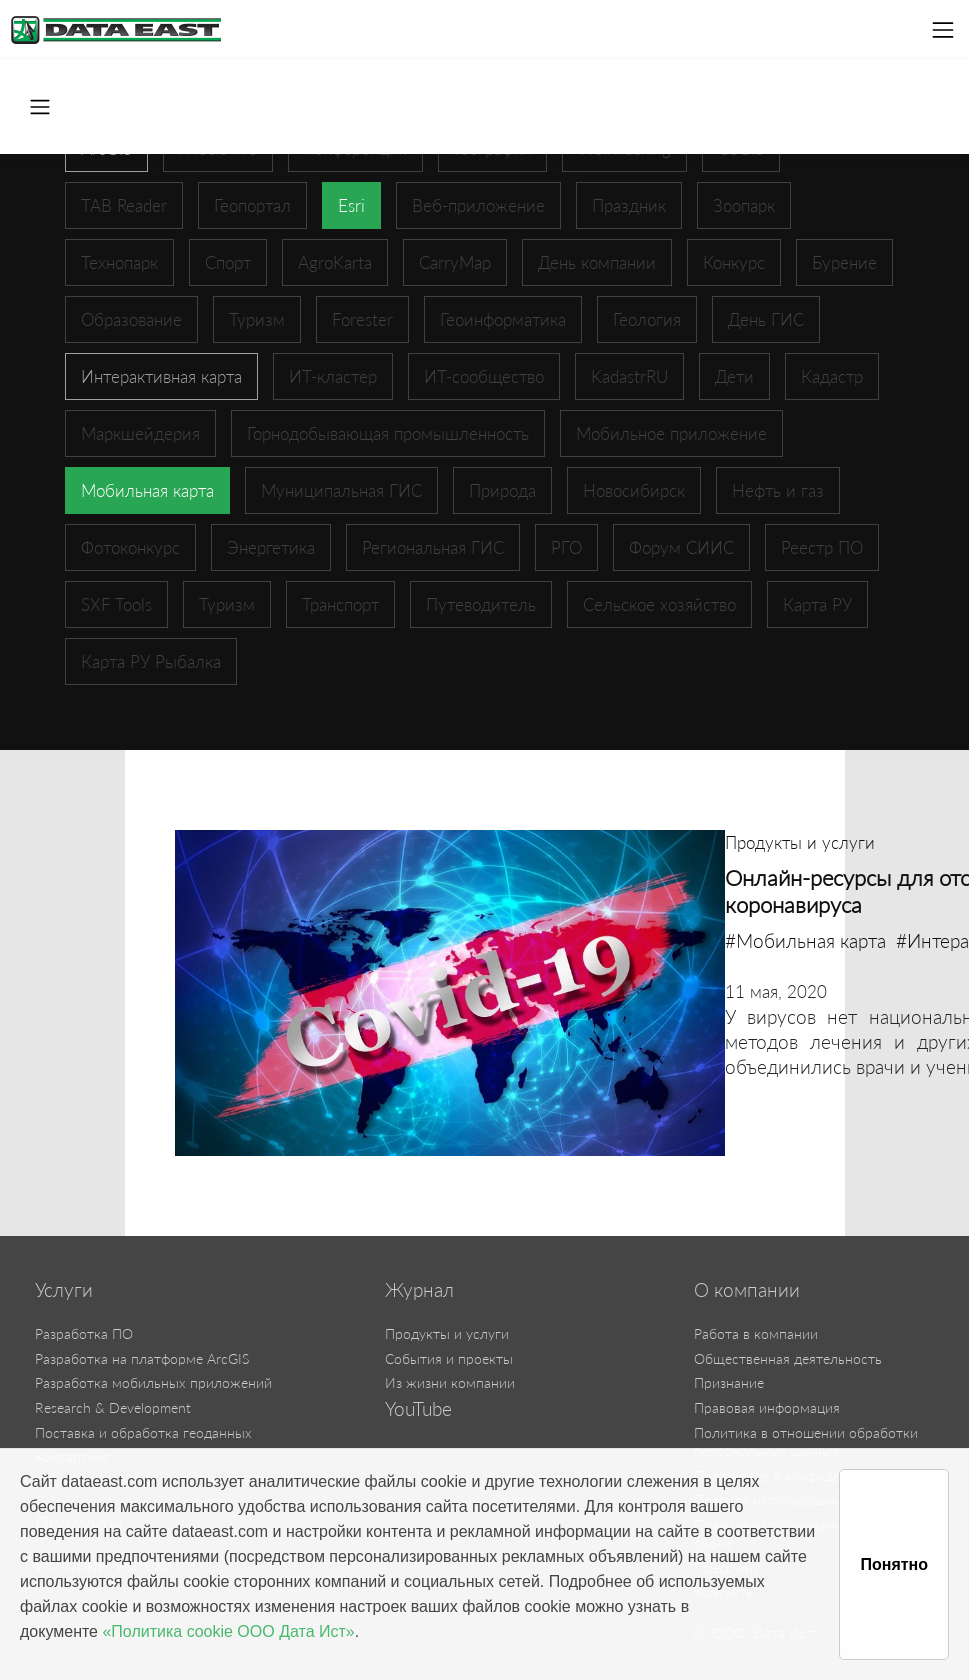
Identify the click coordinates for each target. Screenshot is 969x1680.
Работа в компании (756, 1333)
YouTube (418, 1409)
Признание (729, 1382)
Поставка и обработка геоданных (143, 1432)
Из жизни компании (450, 1382)
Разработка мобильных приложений (153, 1382)
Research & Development (113, 1407)
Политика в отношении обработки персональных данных (806, 1442)
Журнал (419, 1290)
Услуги (64, 1290)
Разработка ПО (84, 1333)
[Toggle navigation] (943, 30)
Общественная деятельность (788, 1358)
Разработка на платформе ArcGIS (142, 1358)
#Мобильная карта (805, 940)
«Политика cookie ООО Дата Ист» (228, 1631)
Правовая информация (767, 1407)
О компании (747, 1290)
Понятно (894, 1564)
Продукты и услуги (447, 1333)
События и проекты (449, 1358)
